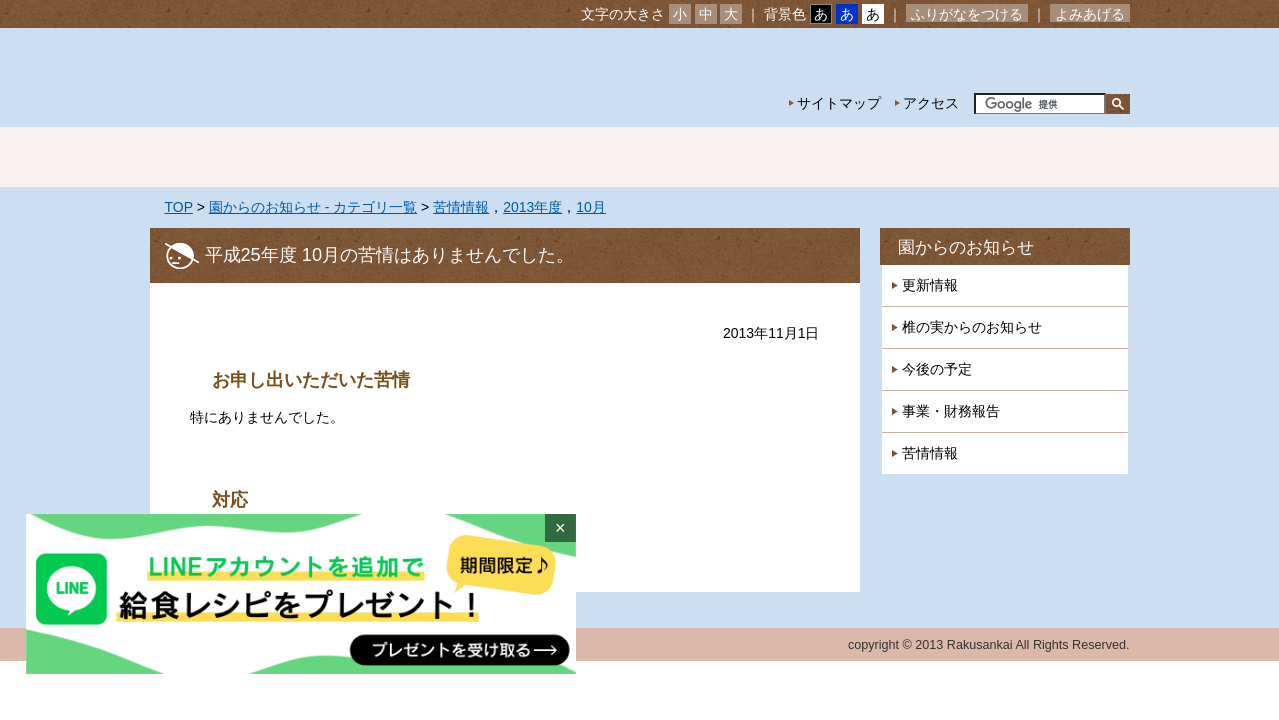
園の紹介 (360, 157)
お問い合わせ (1068, 60)
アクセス (931, 103)
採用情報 (1060, 157)
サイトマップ (839, 103)
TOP (179, 207)
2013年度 (532, 207)
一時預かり (920, 157)
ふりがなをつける (967, 14)
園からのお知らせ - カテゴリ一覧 (313, 207)
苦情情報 (461, 207)
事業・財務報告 (951, 411)
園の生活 (500, 157)
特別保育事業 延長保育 (780, 157)
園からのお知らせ (966, 247)
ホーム (220, 157)
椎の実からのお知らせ (972, 327)
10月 (591, 207)
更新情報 (930, 285)
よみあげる (1090, 14)
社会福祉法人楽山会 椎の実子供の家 (322, 77)
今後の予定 (937, 369)
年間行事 (640, 157)
